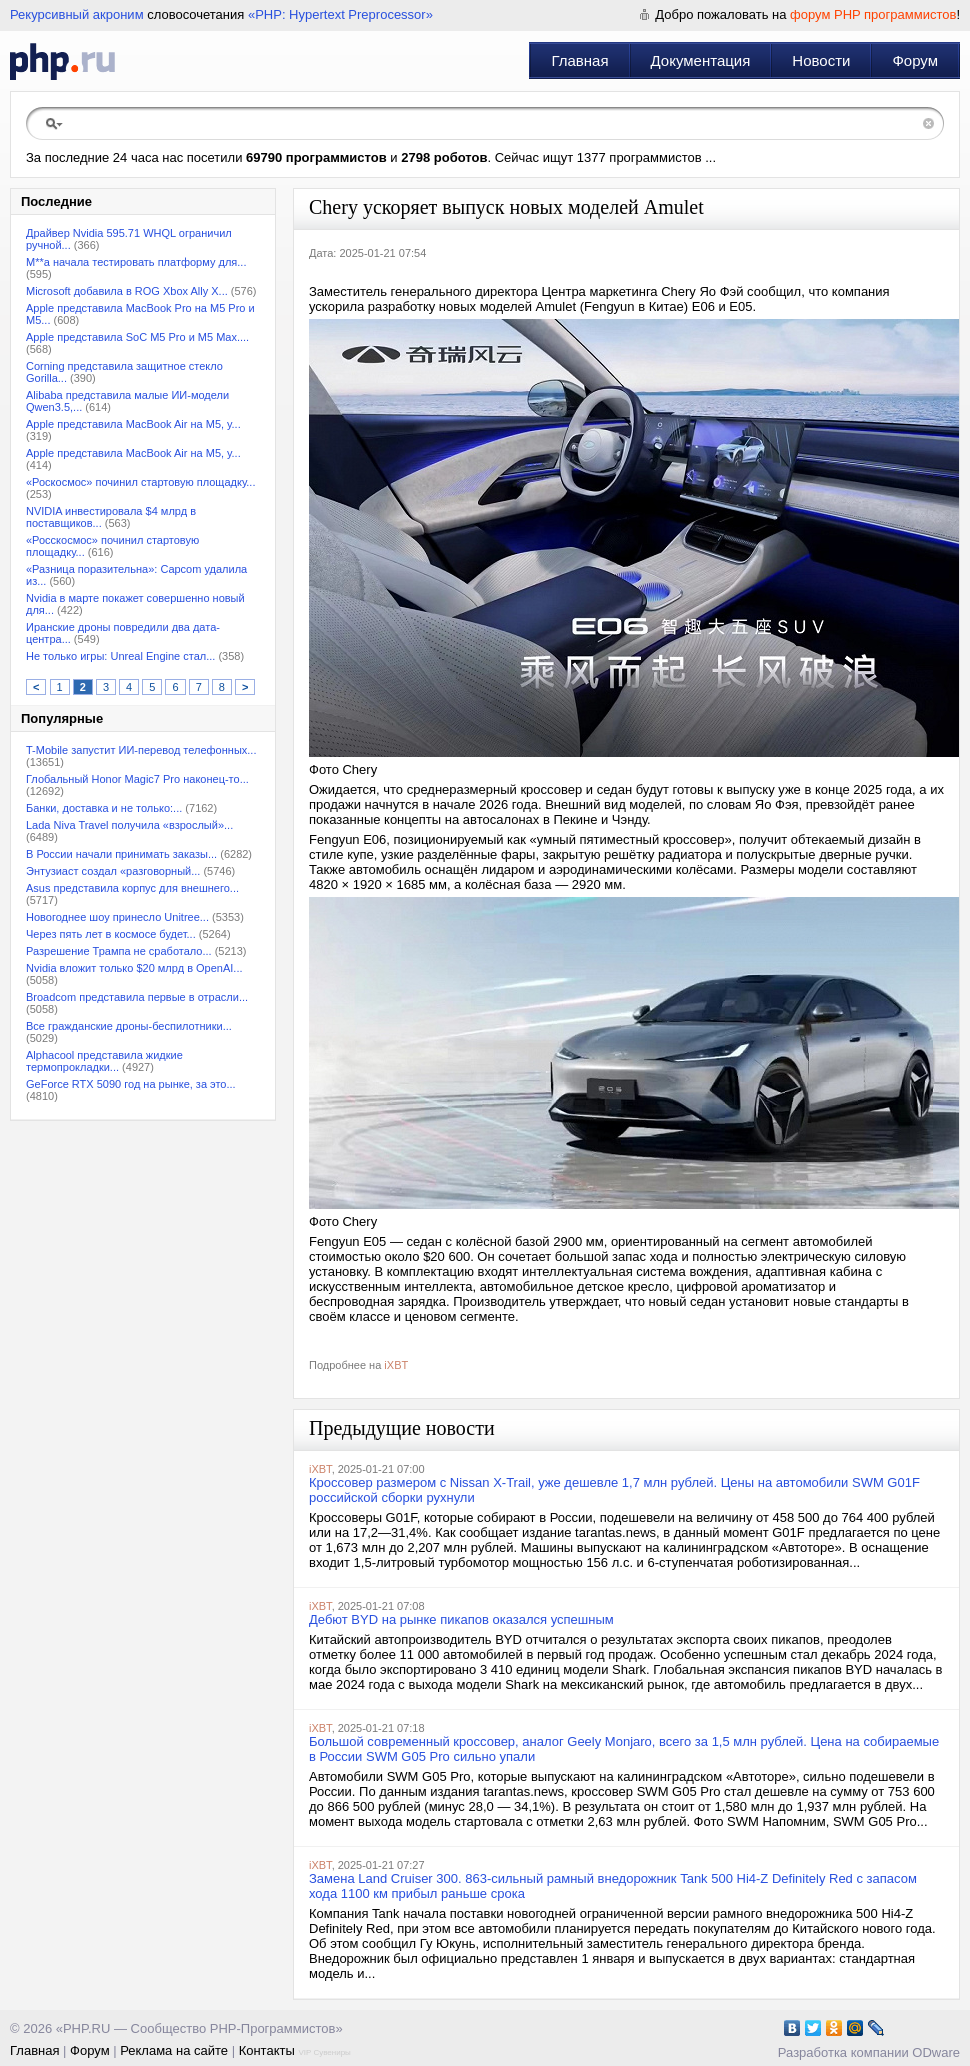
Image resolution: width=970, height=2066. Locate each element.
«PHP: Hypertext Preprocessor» (340, 14)
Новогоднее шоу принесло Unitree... (117, 917)
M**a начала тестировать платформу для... (136, 262)
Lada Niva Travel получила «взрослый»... (129, 825)
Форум (915, 60)
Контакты (267, 2050)
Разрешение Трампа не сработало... (119, 951)
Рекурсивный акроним (77, 14)
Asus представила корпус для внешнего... (132, 888)
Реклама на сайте (174, 2050)
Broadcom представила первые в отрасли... (137, 997)
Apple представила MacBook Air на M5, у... (133, 424)
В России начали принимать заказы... (121, 854)
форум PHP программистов (873, 14)
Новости (821, 60)
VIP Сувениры (324, 2052)
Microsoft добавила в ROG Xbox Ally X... (127, 291)
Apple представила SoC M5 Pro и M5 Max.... (137, 337)
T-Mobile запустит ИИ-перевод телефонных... (141, 750)
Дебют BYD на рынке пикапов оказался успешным (461, 1619)
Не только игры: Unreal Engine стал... (120, 656)
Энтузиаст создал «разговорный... (113, 871)
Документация (701, 60)
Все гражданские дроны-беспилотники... (129, 1026)
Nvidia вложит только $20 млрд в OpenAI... (134, 968)
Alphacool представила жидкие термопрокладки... (104, 1061)
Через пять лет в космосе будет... (111, 934)
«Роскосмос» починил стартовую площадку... (140, 482)
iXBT (396, 1365)
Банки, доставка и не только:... (104, 808)
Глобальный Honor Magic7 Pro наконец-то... (137, 779)
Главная (579, 60)
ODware (936, 2052)
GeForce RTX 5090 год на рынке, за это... (131, 1084)
